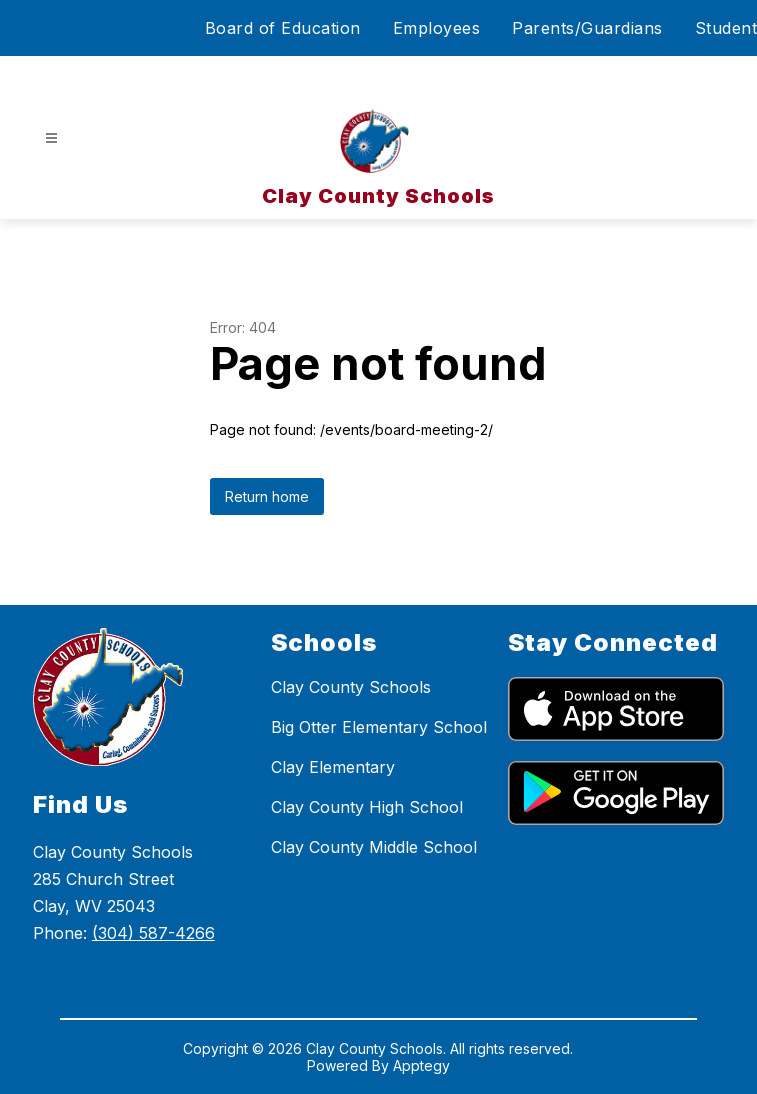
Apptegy (421, 1065)
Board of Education (283, 28)
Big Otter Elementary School (379, 727)
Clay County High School (367, 807)
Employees (437, 28)
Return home (267, 496)
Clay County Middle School (374, 847)
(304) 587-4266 (153, 933)
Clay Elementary (333, 767)
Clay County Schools (351, 687)
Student (726, 28)
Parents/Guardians (587, 28)
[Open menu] (51, 138)
